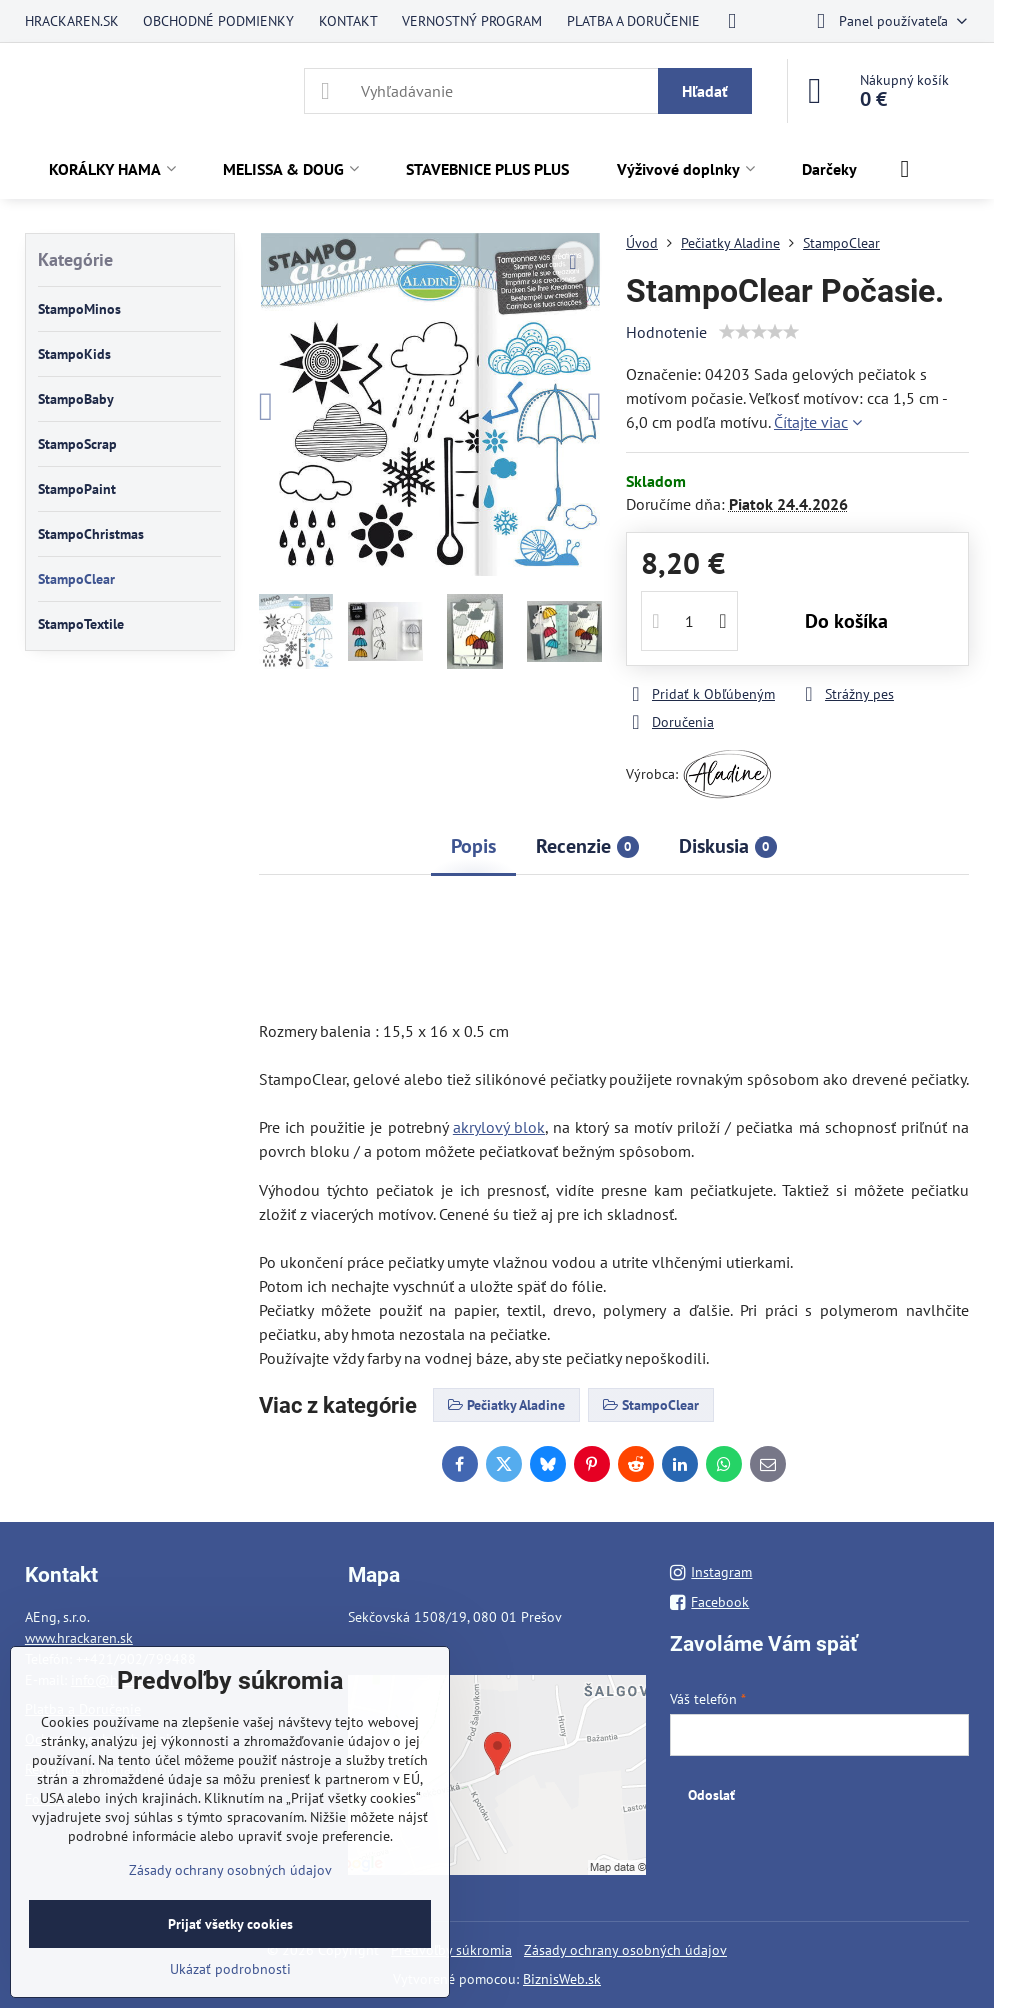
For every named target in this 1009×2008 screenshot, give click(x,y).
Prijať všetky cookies (230, 1924)
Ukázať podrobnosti (230, 1969)
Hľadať (705, 91)
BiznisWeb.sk (562, 1979)
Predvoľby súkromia (451, 1950)
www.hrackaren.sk (79, 1638)
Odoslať (711, 1795)
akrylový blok (499, 1127)
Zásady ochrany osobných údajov (625, 1950)
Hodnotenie (666, 332)
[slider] (759, 332)
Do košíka (846, 621)
